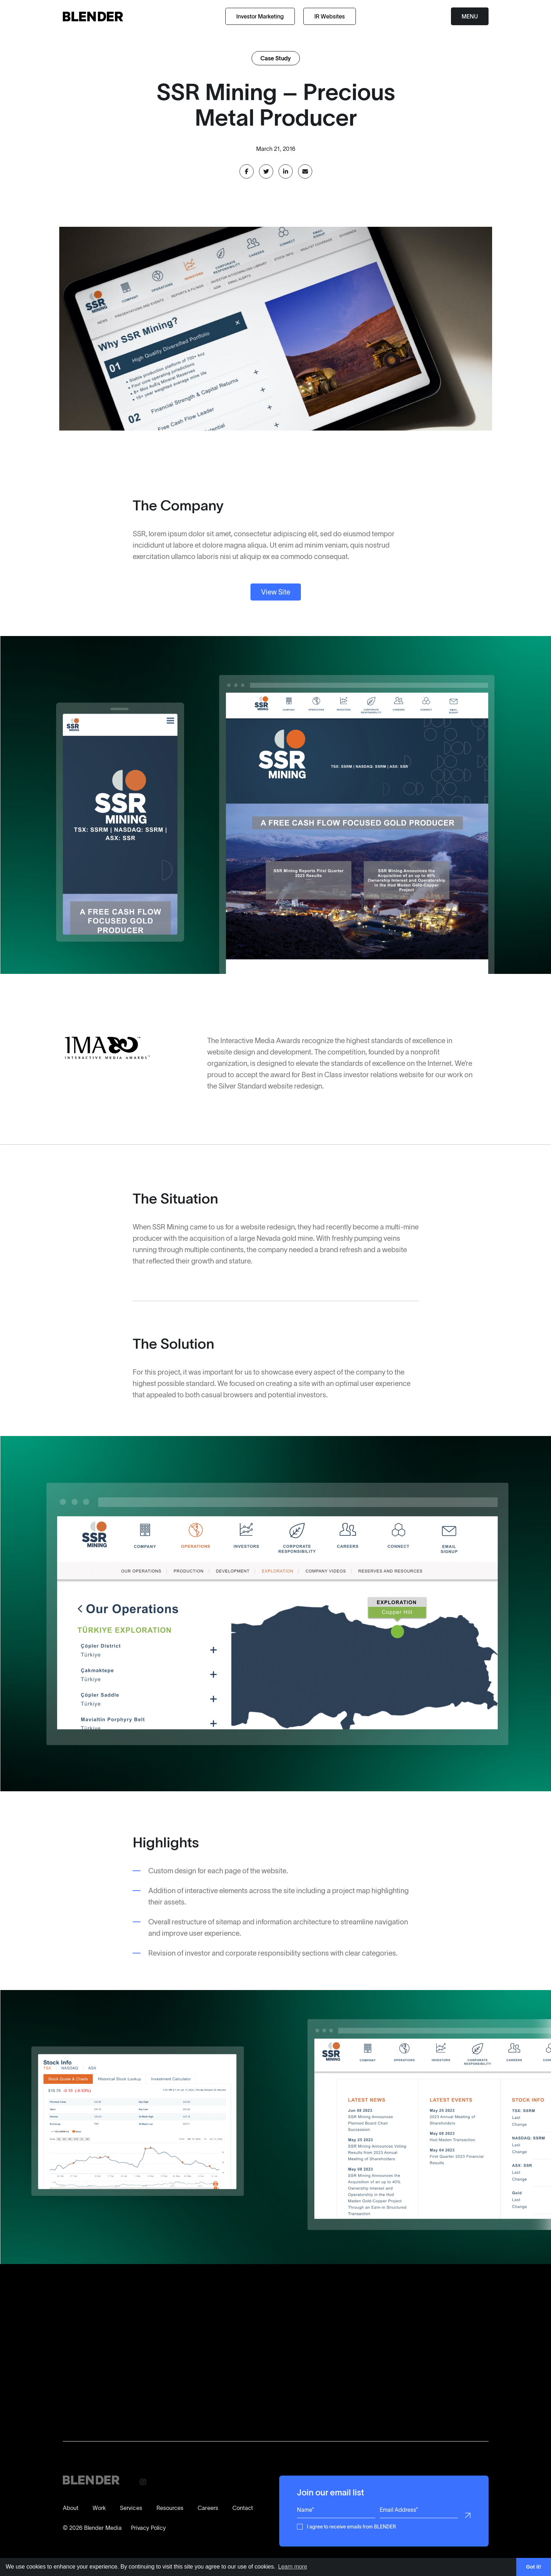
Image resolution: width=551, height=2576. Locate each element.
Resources (170, 2508)
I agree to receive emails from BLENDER (351, 2526)
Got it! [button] (533, 2567)
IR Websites (329, 16)
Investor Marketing (260, 16)
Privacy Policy (148, 2528)
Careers (208, 2508)
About (70, 2508)
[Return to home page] (93, 16)
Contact (242, 2508)
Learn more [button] (292, 2567)
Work (99, 2508)
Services (131, 2508)
